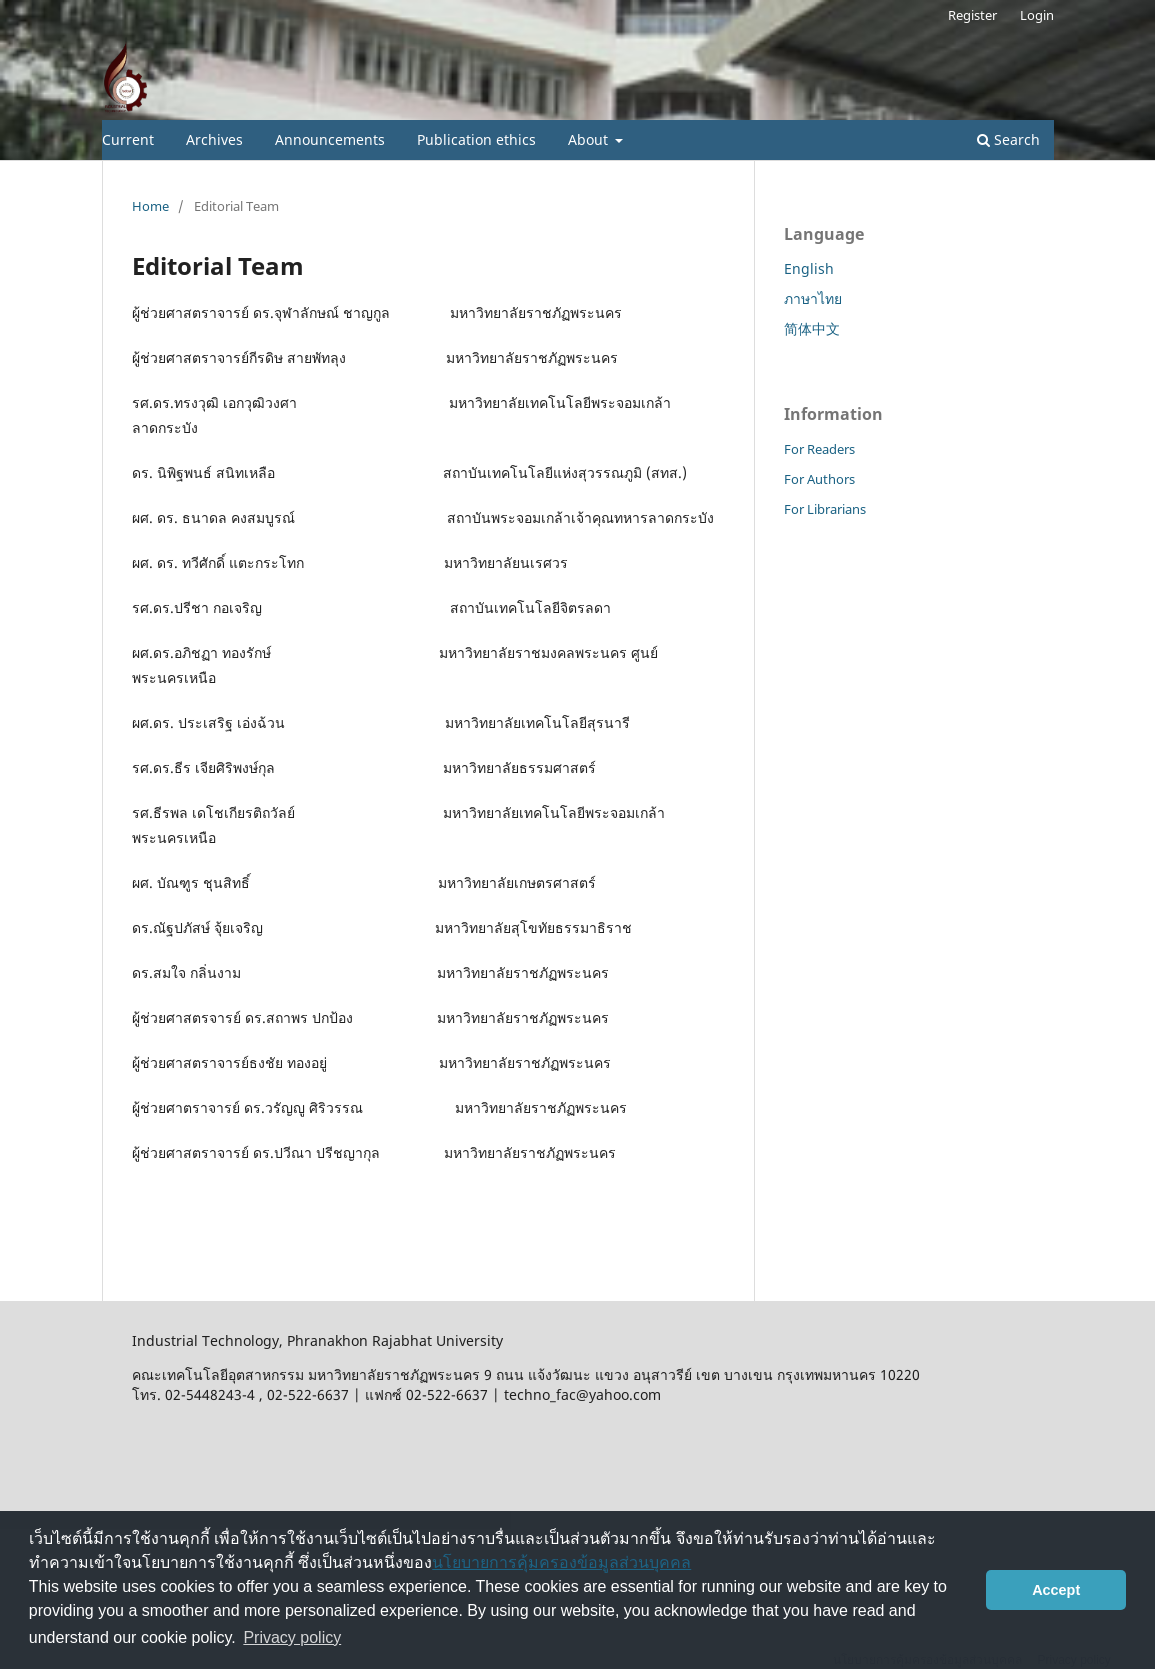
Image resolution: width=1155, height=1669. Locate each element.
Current (128, 139)
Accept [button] (1056, 1590)
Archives (214, 139)
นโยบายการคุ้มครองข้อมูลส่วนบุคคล (561, 1562)
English (809, 268)
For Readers (819, 449)
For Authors (819, 479)
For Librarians (825, 509)
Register (972, 15)
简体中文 (812, 328)
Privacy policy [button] (292, 1637)
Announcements (330, 139)
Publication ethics (476, 139)
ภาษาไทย (813, 298)
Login (1037, 15)
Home (150, 206)
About (590, 139)
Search (1008, 139)
